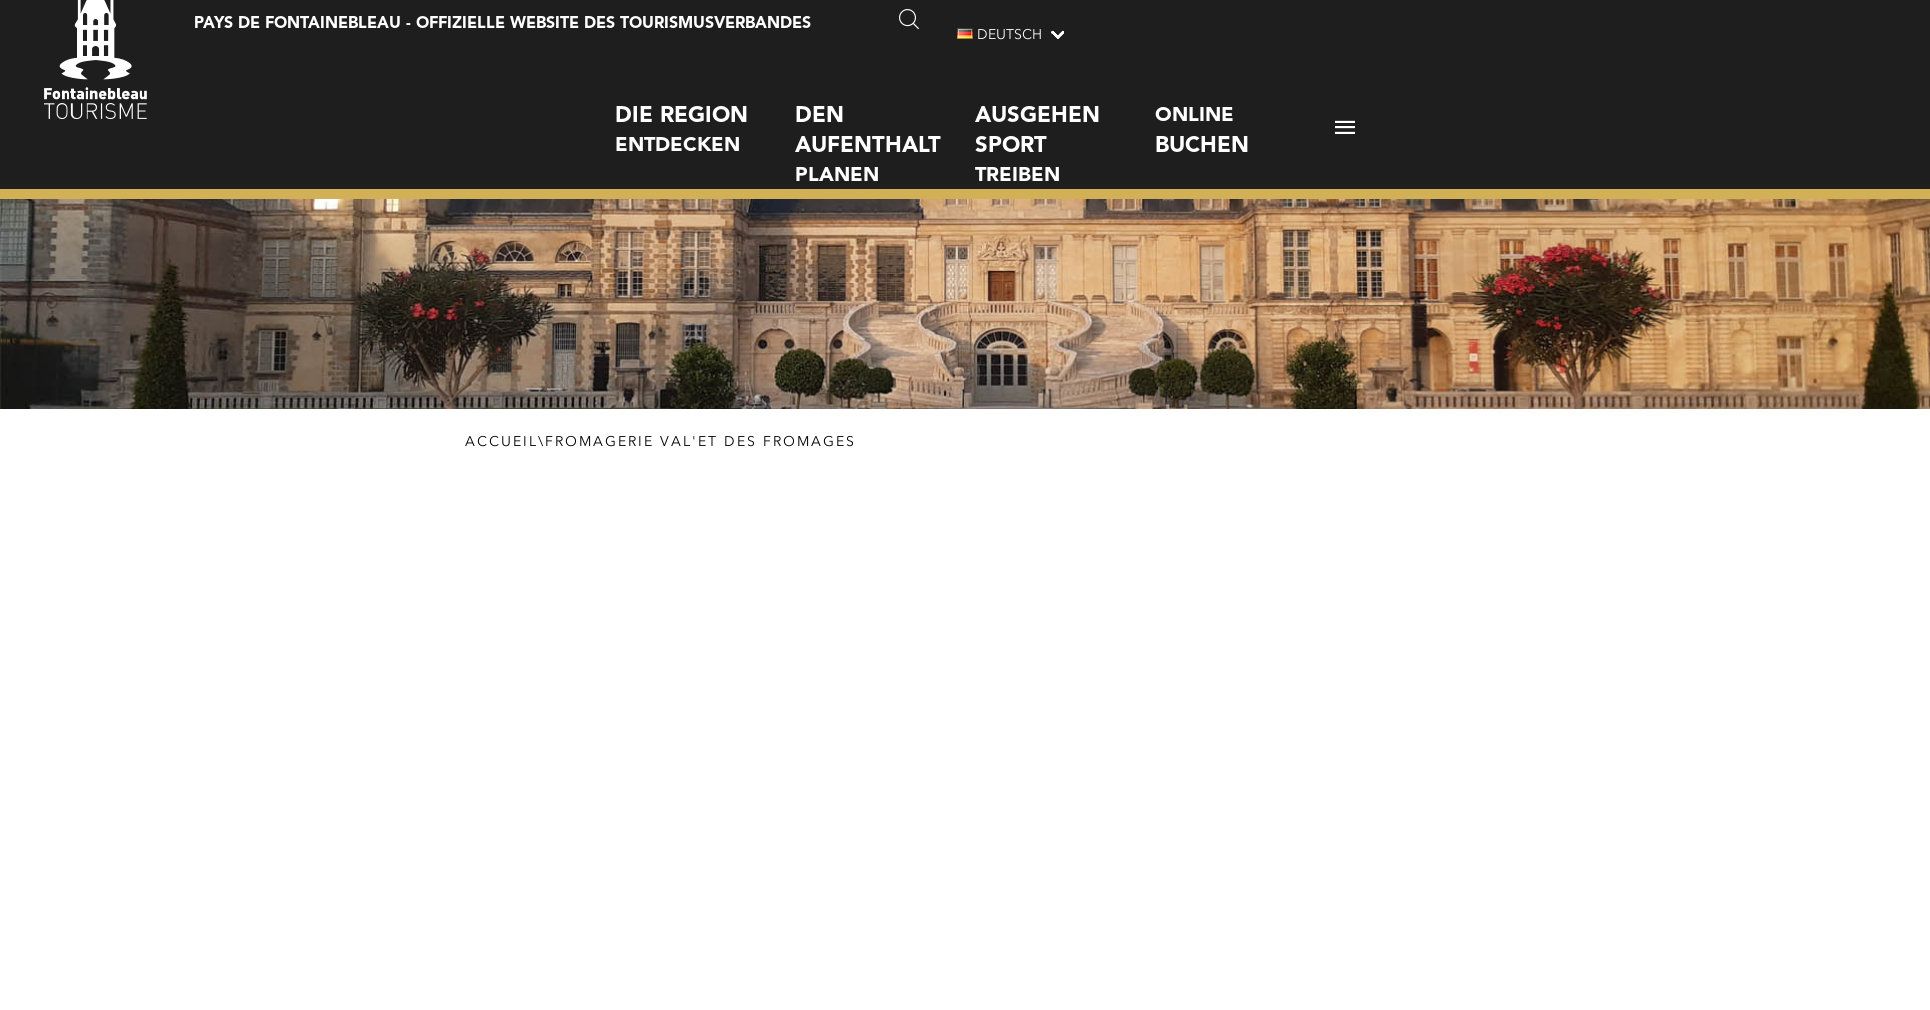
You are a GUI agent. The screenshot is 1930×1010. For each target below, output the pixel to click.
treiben (1065, 126)
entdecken (705, 111)
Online (1245, 114)
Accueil (501, 442)
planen (885, 126)
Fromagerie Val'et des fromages (700, 442)
